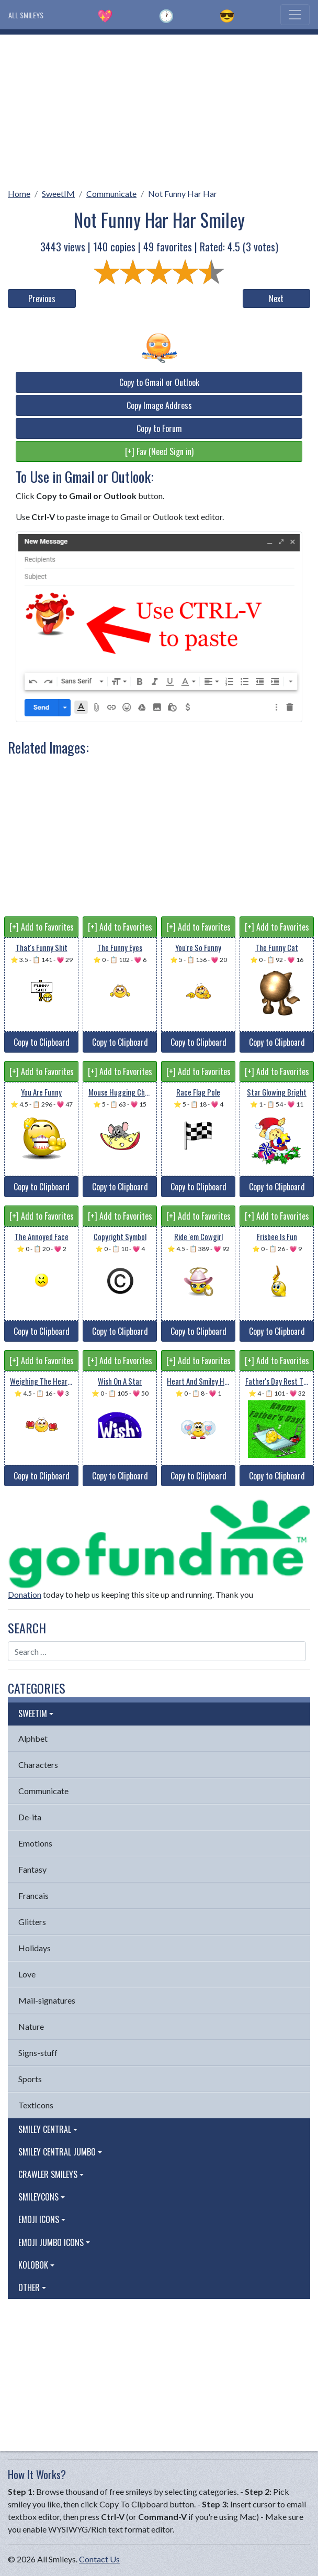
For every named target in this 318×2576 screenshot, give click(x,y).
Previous (41, 298)
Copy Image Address (159, 405)
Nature (31, 2026)
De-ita (29, 1817)
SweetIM (58, 193)
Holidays (34, 1948)
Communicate (111, 193)
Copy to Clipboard (42, 1042)
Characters (38, 1765)
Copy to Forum (159, 428)
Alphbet (33, 1738)
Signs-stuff (38, 2053)
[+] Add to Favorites (41, 927)
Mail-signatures (46, 2000)
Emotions (35, 1843)
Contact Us (99, 2559)
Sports (30, 2079)
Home (19, 193)
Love (27, 1974)
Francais (33, 1895)
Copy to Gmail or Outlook (159, 382)
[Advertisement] (159, 108)
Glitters (32, 1922)
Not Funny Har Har (182, 193)
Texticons (35, 2105)
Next (276, 298)
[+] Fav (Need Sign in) (159, 451)
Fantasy (32, 1869)
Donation (24, 1594)
